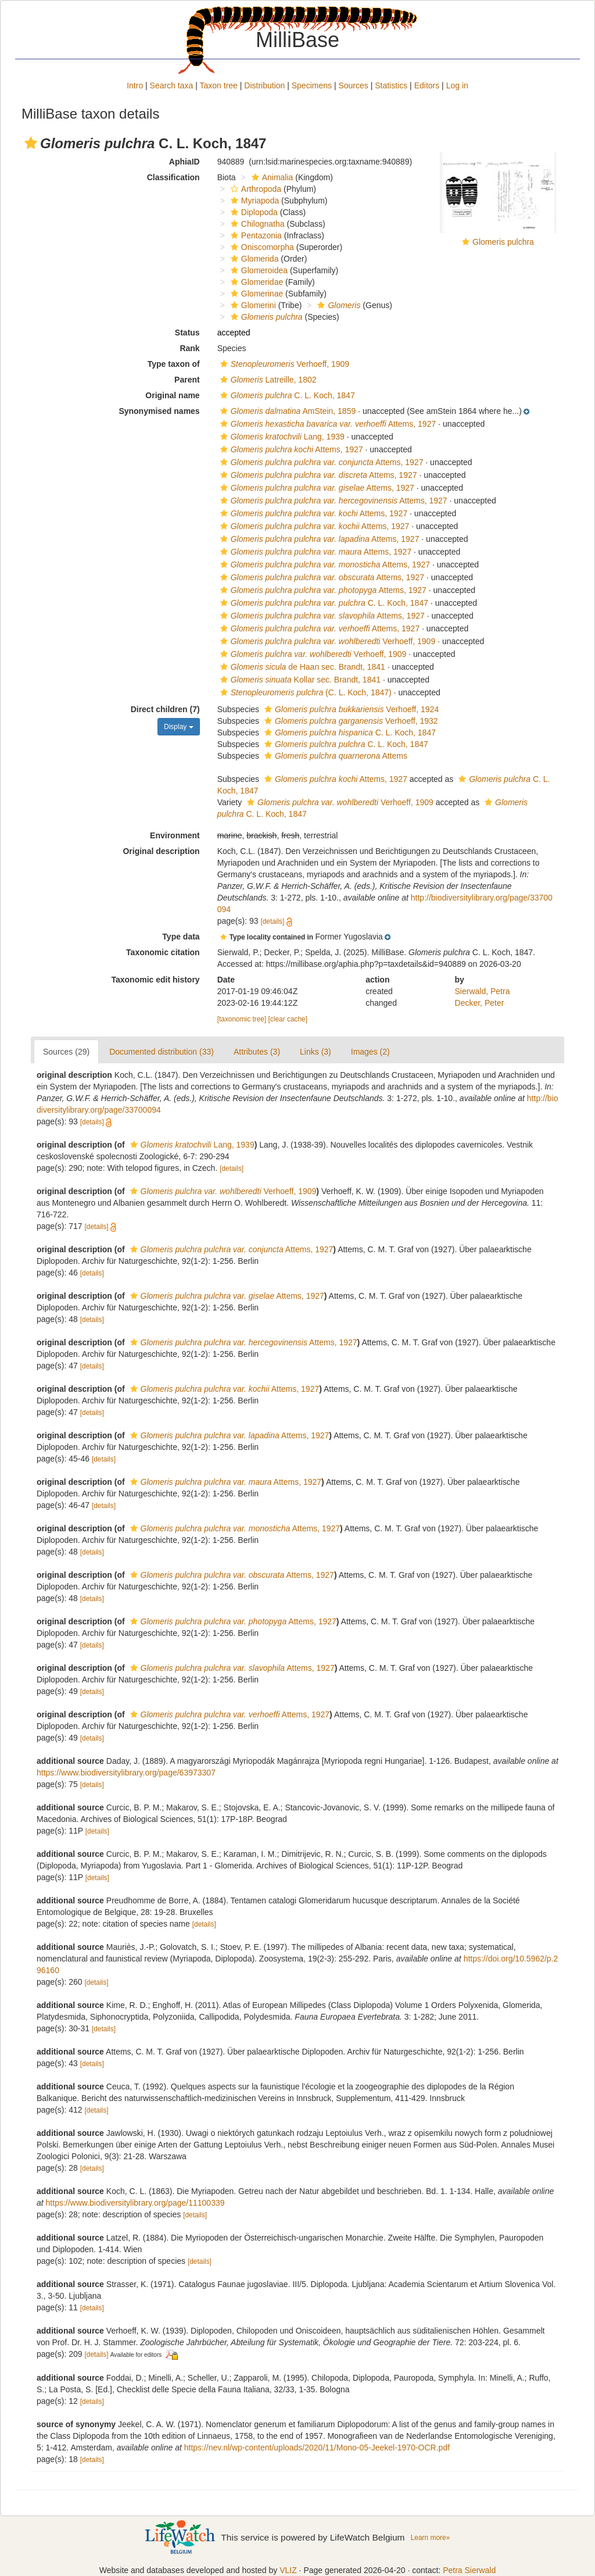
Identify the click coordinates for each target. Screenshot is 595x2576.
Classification (173, 177)
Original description (161, 851)
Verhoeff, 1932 (349, 721)
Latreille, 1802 (267, 379)
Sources (353, 85)
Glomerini (252, 305)
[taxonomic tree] (242, 1019)
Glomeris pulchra (503, 241)
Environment (175, 835)
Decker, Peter (479, 1002)
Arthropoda (254, 189)
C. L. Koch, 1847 (286, 395)
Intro (135, 85)
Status (187, 332)
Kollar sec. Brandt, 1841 (299, 679)
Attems (334, 755)
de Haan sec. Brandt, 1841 (301, 666)
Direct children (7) (165, 709)
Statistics (391, 85)
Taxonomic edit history (155, 979)
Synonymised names (159, 411)
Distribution (264, 85)
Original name (172, 395)
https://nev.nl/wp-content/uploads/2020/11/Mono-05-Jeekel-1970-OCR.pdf (317, 2447)
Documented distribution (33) (161, 1051)
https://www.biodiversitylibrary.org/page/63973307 (126, 1772)
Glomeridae (255, 282)
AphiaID (184, 161)
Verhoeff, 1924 (350, 709)
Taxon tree (219, 85)
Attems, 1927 (326, 423)
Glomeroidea (258, 270)
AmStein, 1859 (286, 411)
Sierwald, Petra (482, 991)
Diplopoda (253, 212)
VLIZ (288, 2570)
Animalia (271, 177)
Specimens (312, 85)
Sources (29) (66, 1051)
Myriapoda (253, 200)
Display (178, 727)
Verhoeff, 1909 (283, 364)
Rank (189, 348)
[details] (272, 921)
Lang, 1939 (281, 436)
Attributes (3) (257, 1051)
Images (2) (370, 1051)
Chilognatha (256, 223)
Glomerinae (255, 293)
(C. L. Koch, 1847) (304, 692)
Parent (187, 379)
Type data (180, 936)
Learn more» (430, 2538)
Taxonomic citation (163, 952)
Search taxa (171, 85)
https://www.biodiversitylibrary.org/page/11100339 (135, 2202)
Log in (457, 85)
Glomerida (253, 258)
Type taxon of (174, 364)
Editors (427, 85)
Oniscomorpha (261, 247)
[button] (30, 143)
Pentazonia (255, 235)
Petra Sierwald (469, 2570)
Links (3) (315, 1051)
